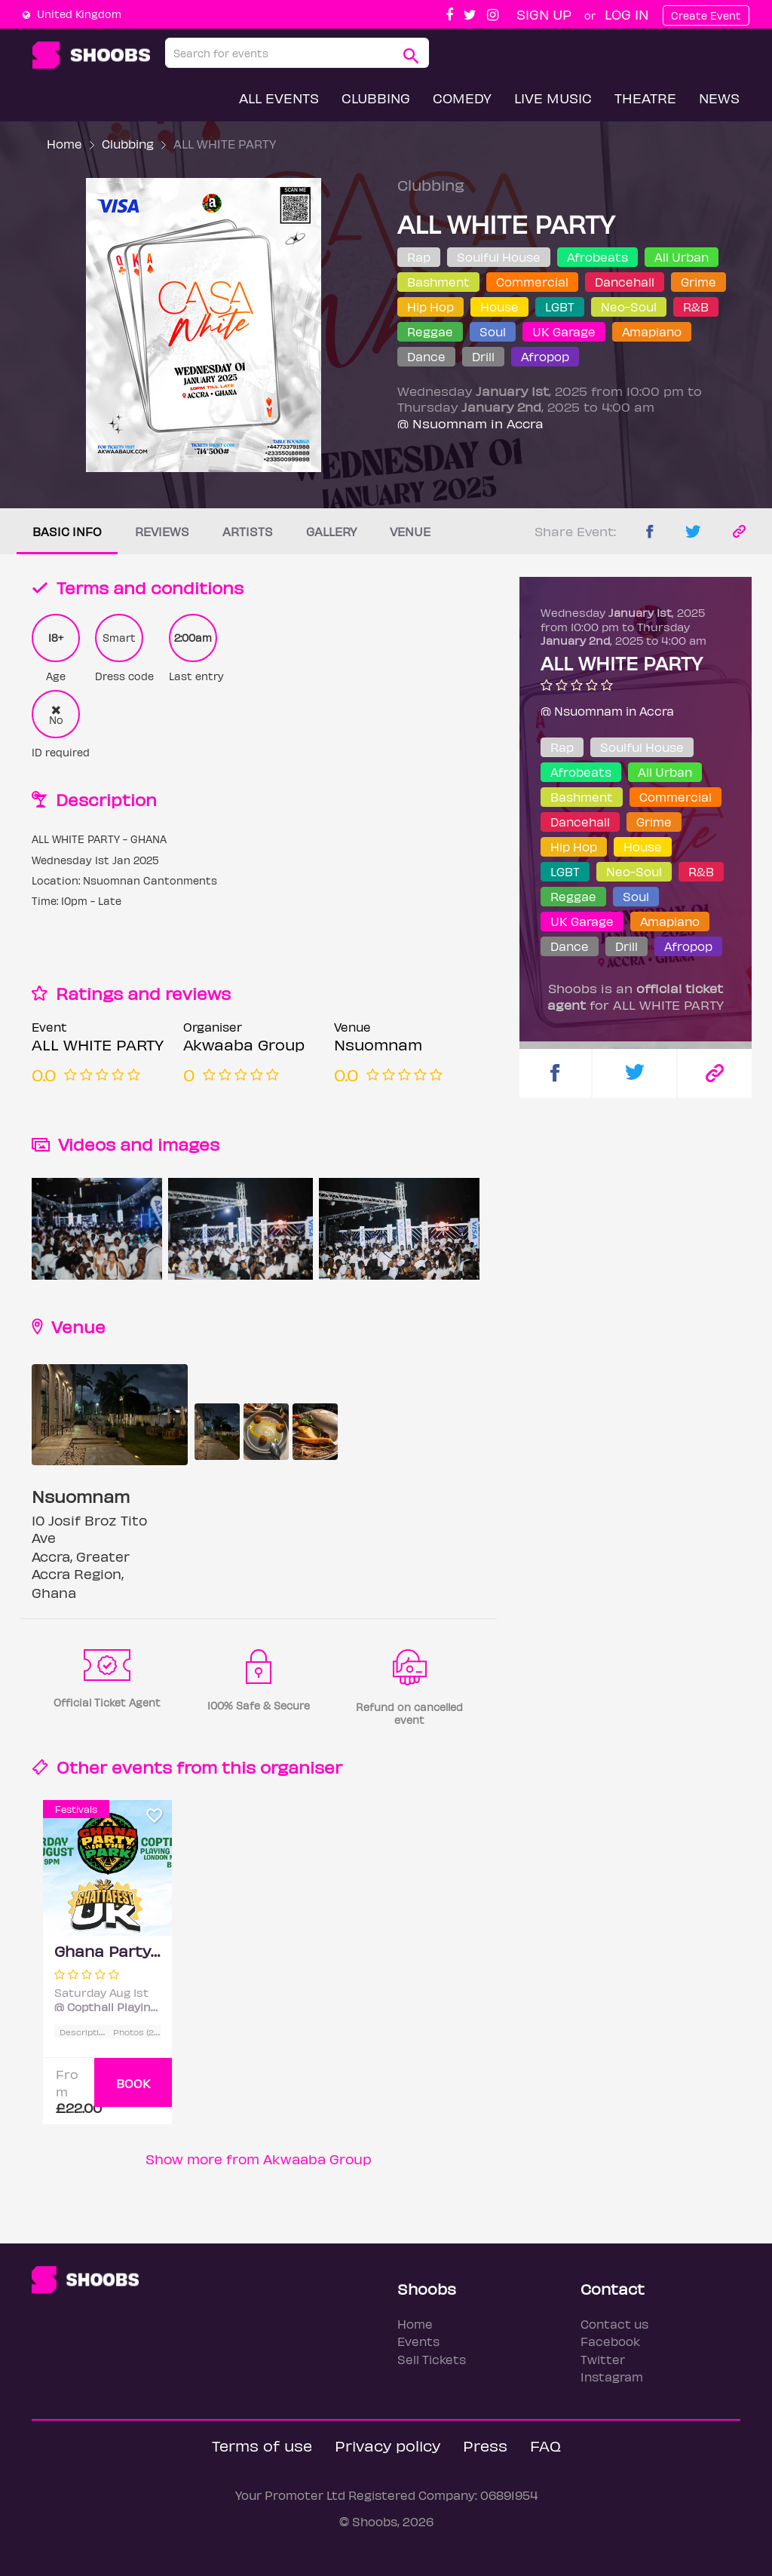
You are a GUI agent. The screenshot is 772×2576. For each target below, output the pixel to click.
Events (418, 2341)
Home (64, 143)
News (719, 98)
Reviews (162, 531)
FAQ (545, 2445)
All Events (279, 98)
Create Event (706, 15)
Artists (247, 531)
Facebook (610, 2341)
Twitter (603, 2359)
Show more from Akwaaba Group (259, 2159)
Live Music (553, 98)
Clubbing (376, 98)
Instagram (612, 2376)
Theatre (645, 98)
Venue (410, 531)
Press (485, 2445)
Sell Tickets (431, 2359)
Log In (626, 14)
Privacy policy (387, 2445)
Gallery (331, 531)
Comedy (462, 98)
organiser (301, 1766)
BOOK (133, 2083)
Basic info (67, 531)
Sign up (543, 14)
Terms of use (262, 2445)
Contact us (614, 2324)
